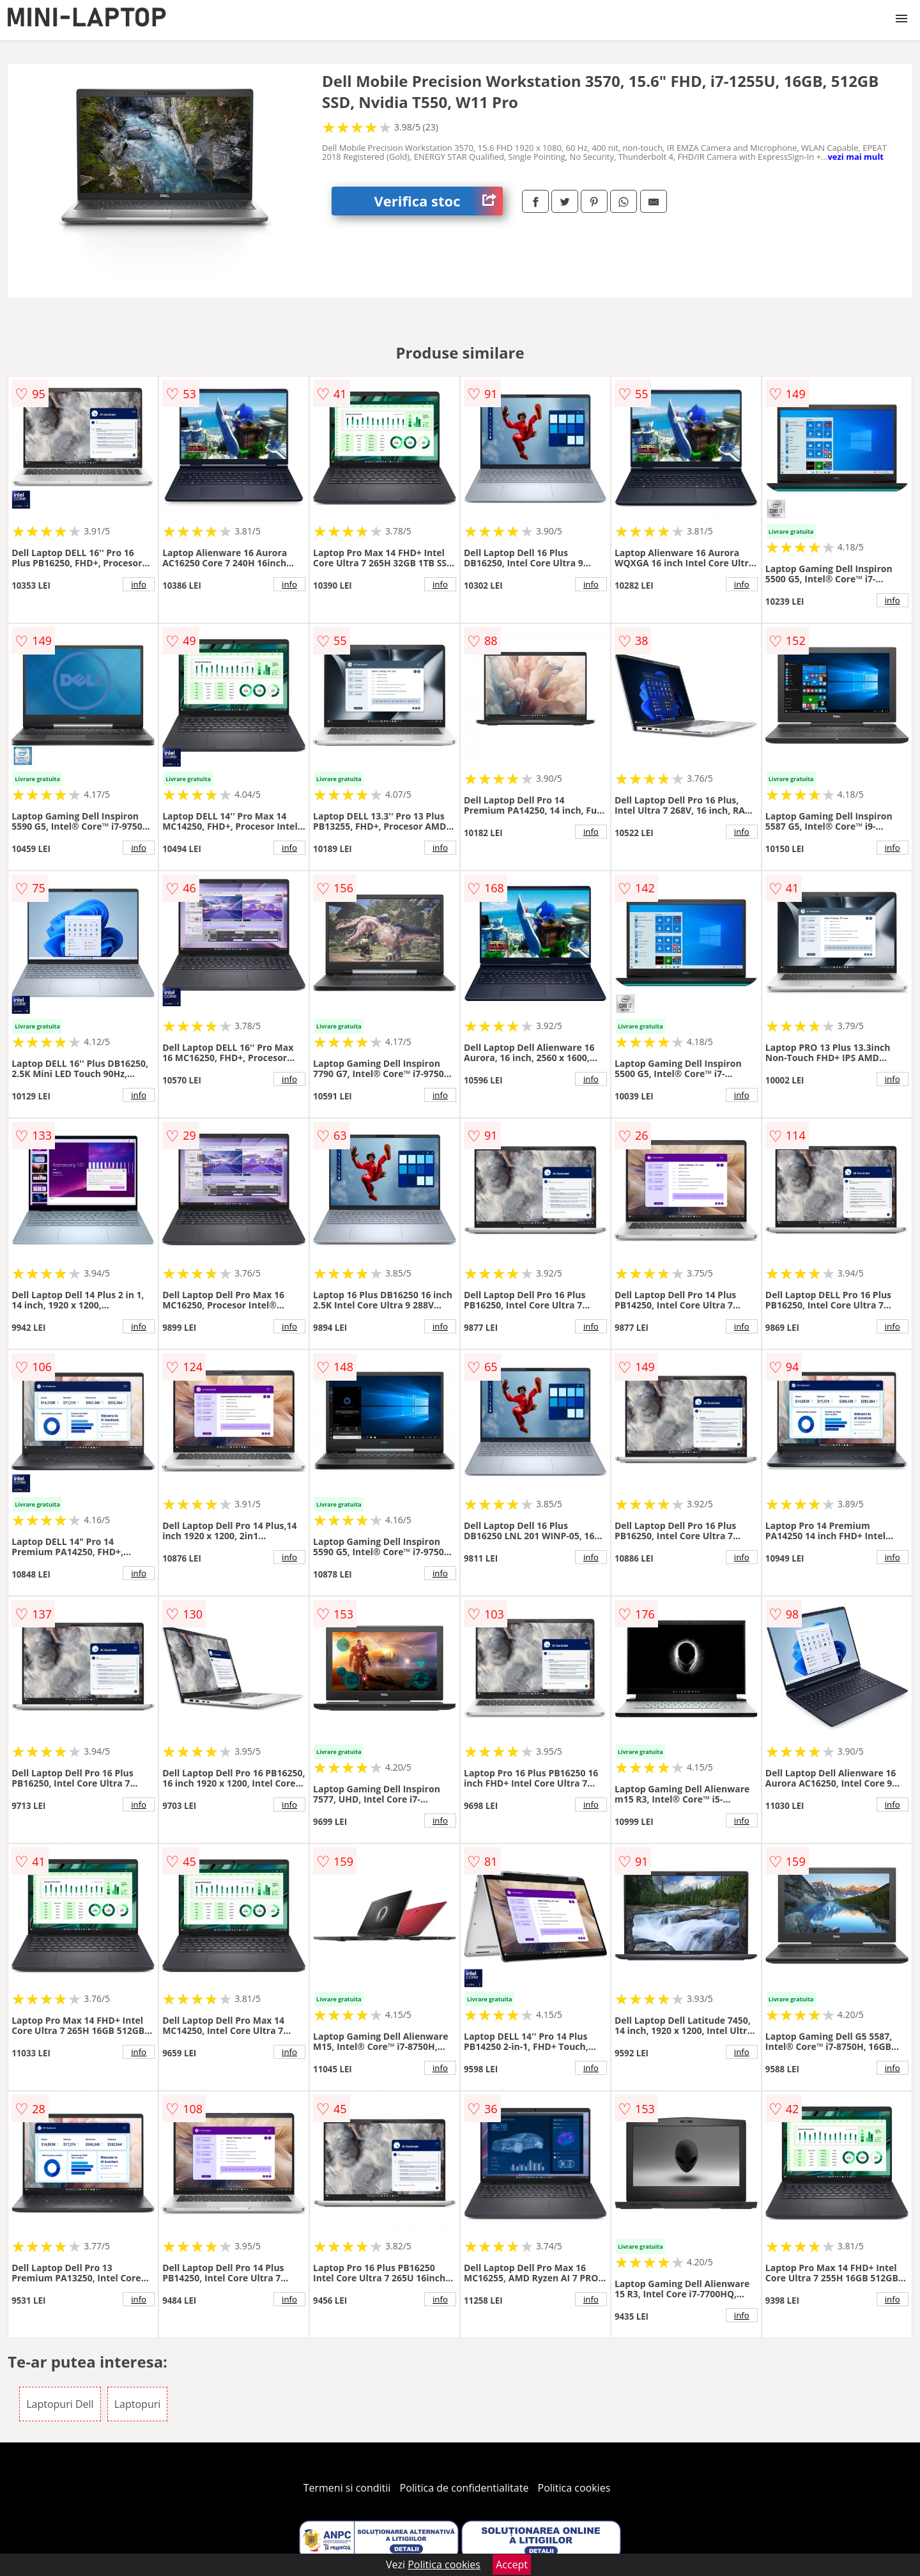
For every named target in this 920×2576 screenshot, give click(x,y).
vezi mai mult (855, 156)
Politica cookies (574, 2488)
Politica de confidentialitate (464, 2488)
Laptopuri (137, 2404)
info (138, 584)
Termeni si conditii (347, 2488)
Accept (512, 2564)
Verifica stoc (438, 201)
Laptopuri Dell (59, 2404)
